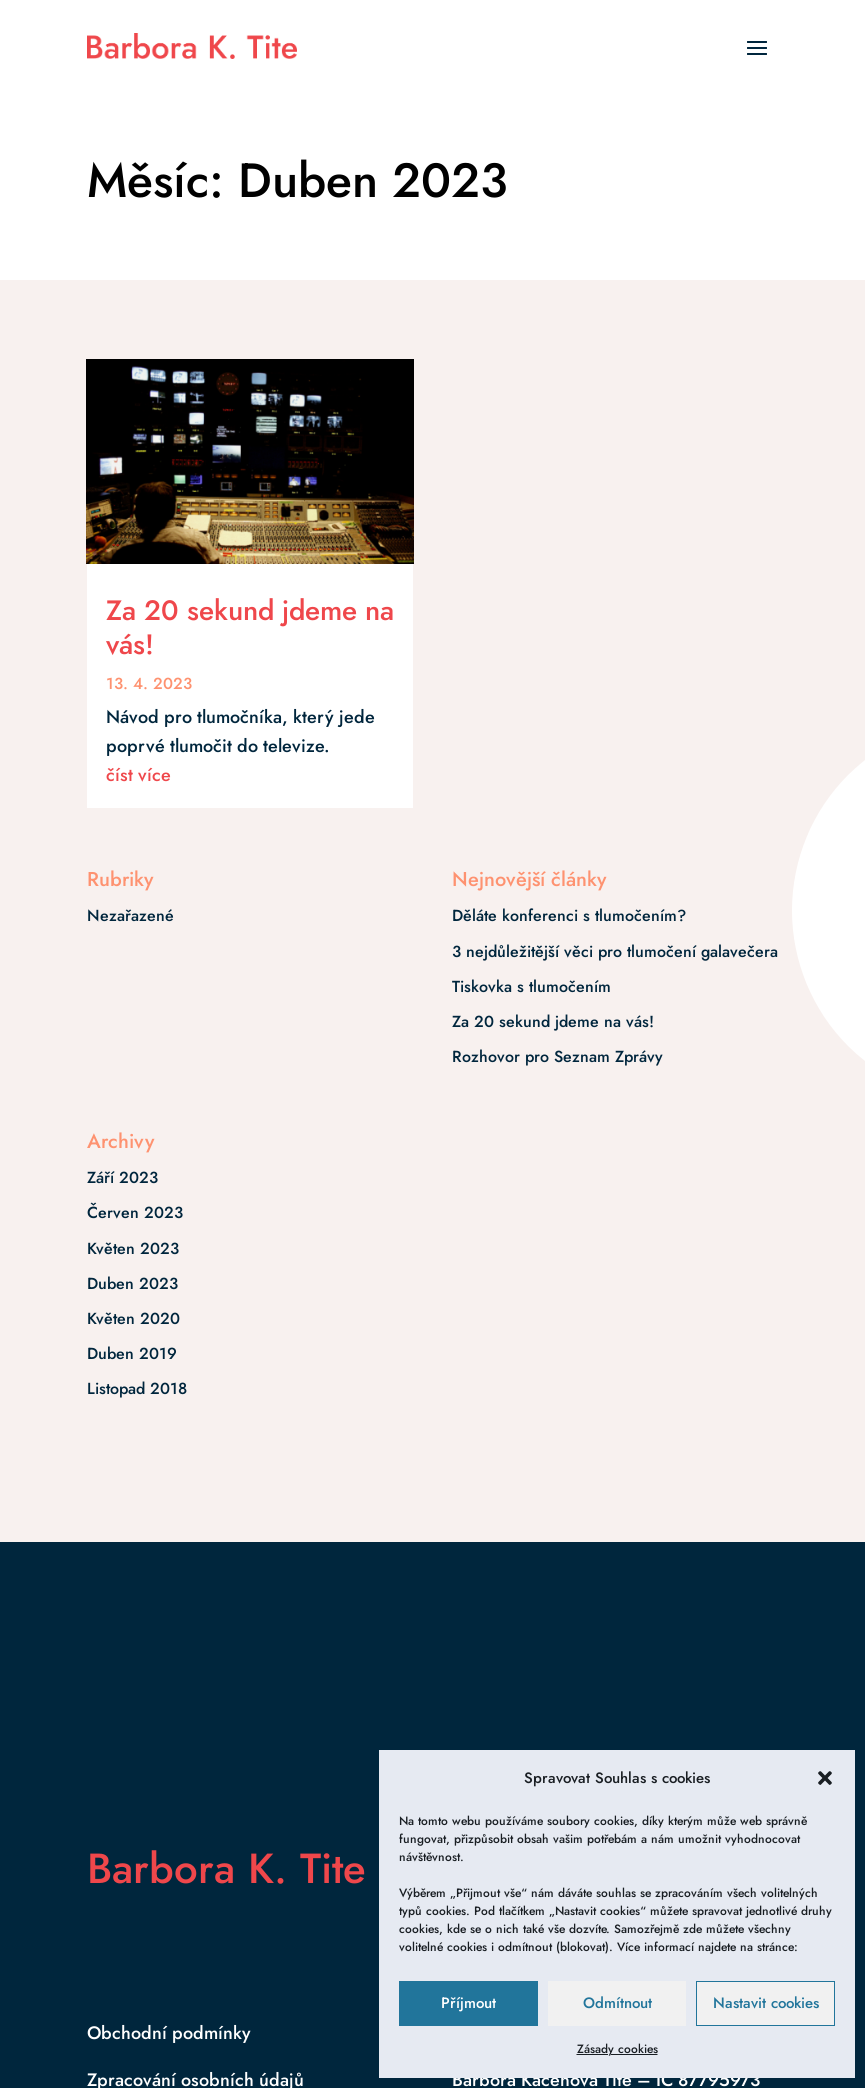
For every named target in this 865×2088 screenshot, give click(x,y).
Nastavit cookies (766, 2003)
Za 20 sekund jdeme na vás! (250, 627)
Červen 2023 (135, 1212)
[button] (825, 1778)
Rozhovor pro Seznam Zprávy (557, 1056)
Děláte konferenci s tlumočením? (569, 915)
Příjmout (468, 2003)
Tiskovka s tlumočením (531, 986)
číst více (138, 775)
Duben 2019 (132, 1353)
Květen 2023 (133, 1248)
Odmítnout (617, 2003)
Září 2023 (122, 1177)
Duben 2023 (132, 1283)
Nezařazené (130, 915)
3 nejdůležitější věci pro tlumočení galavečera (615, 951)
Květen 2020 (133, 1318)
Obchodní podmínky (169, 2033)
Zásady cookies (617, 2049)
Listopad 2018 (137, 1388)
